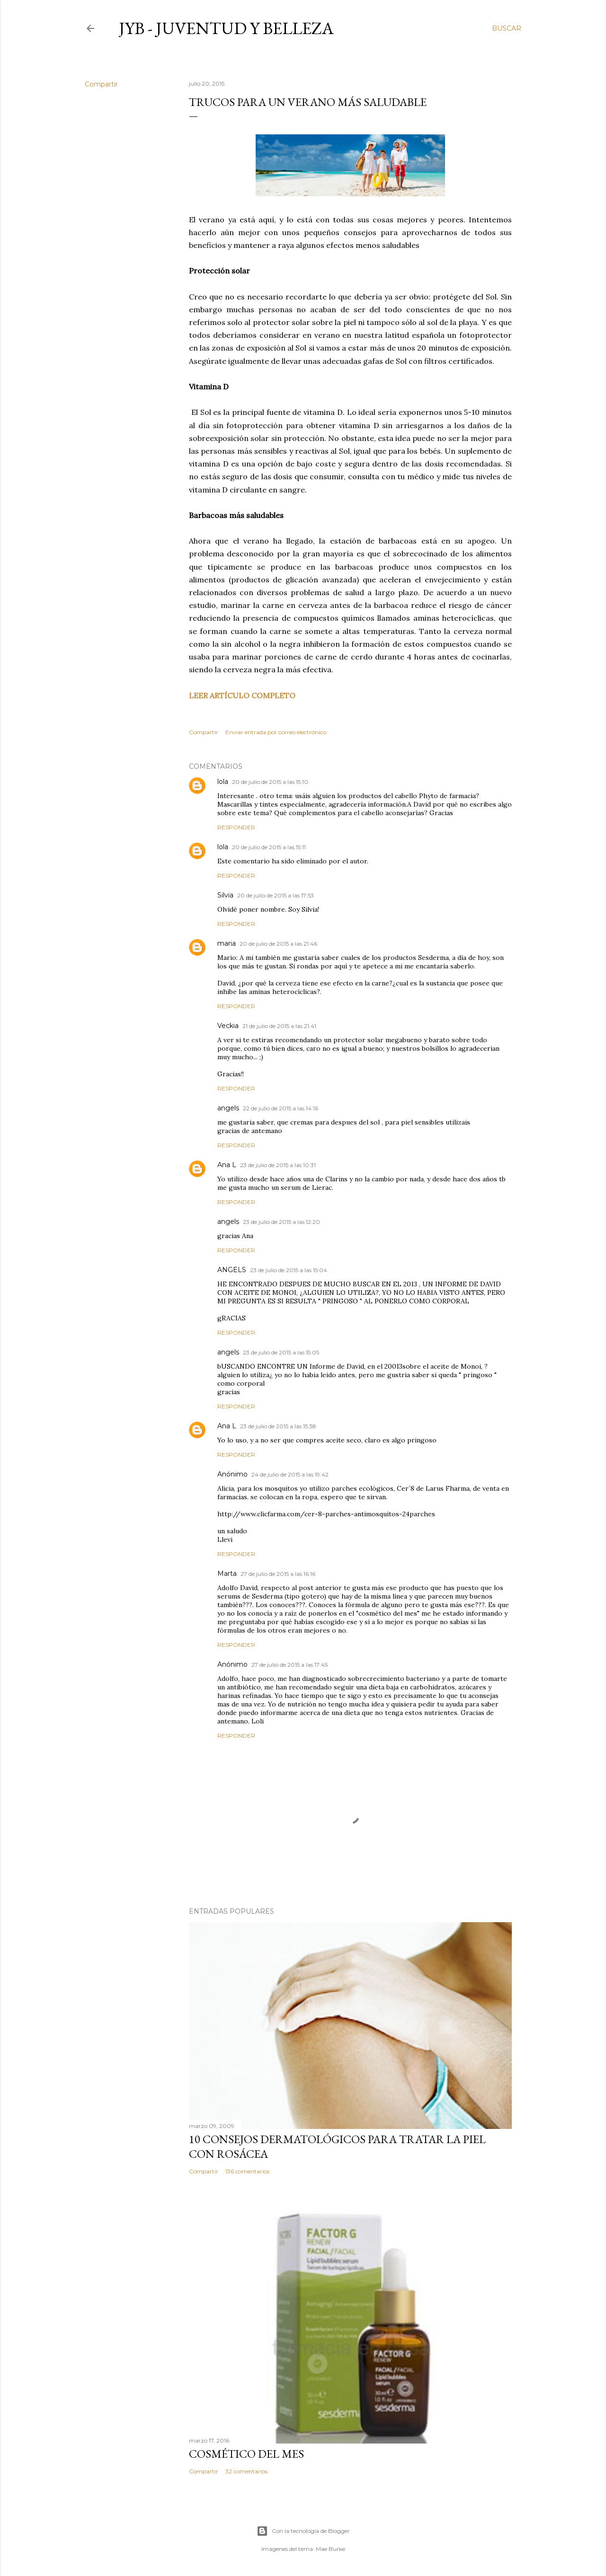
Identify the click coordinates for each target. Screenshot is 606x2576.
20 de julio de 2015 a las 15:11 (269, 847)
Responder (236, 827)
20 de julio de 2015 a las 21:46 (278, 943)
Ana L (226, 1165)
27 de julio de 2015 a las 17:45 (289, 1664)
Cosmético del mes (246, 2453)
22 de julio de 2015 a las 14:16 (280, 1108)
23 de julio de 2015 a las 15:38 (278, 1426)
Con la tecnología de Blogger (303, 2531)
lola (222, 781)
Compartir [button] (101, 84)
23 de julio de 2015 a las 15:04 (288, 1270)
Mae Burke (330, 2548)
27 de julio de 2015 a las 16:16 (278, 1573)
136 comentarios (247, 2171)
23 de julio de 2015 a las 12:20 (281, 1221)
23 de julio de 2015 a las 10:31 (278, 1165)
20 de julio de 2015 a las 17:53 (275, 895)
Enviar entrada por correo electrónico (275, 732)
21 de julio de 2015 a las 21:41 (279, 1025)
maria (226, 943)
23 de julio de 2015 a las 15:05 (281, 1352)
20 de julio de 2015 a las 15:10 (270, 781)
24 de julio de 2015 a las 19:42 (290, 1474)
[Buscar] (506, 28)
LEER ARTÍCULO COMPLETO (242, 695)
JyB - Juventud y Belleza (226, 28)
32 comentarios (246, 2471)
